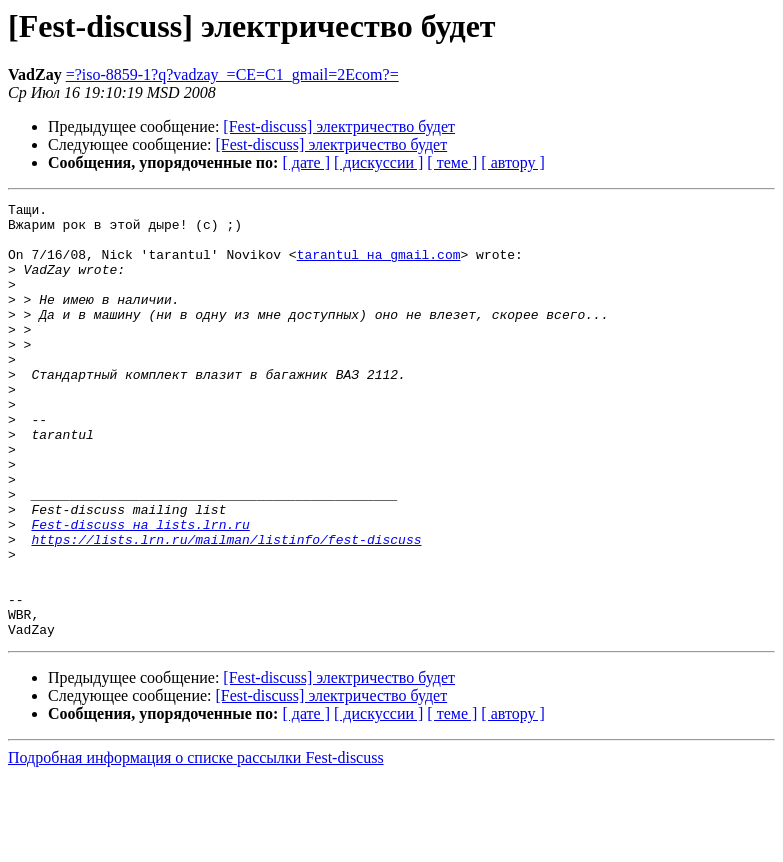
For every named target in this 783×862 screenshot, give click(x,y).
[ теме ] (452, 162)
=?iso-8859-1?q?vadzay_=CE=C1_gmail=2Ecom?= (232, 74)
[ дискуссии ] (378, 162)
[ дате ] (306, 162)
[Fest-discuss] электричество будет (339, 126)
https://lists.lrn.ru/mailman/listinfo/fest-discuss (226, 608)
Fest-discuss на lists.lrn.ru (140, 590)
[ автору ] (512, 162)
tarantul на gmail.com (379, 266)
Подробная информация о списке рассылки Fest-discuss (196, 844)
